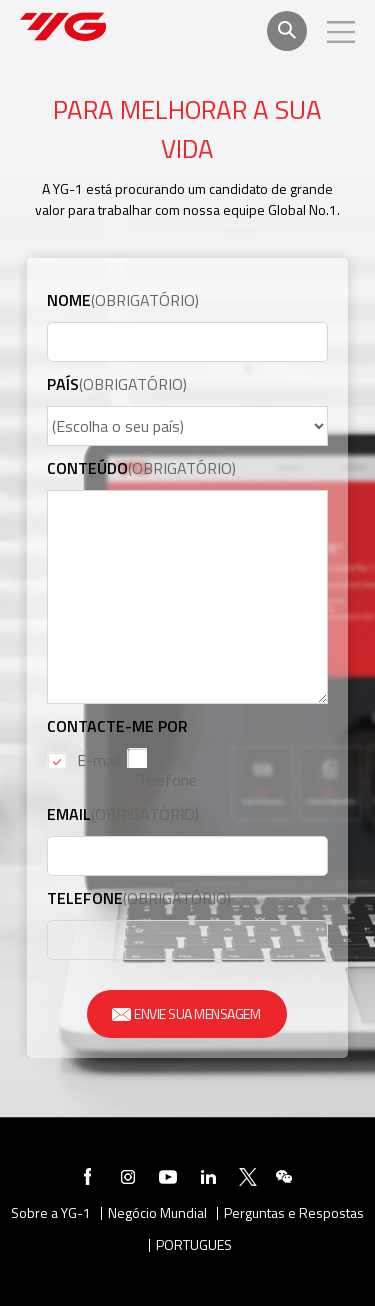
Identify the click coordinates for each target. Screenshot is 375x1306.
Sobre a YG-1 (51, 1213)
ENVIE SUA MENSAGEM (187, 1013)
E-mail (98, 760)
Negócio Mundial (157, 1213)
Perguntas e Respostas (294, 1213)
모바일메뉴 (341, 32)
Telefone (167, 780)
